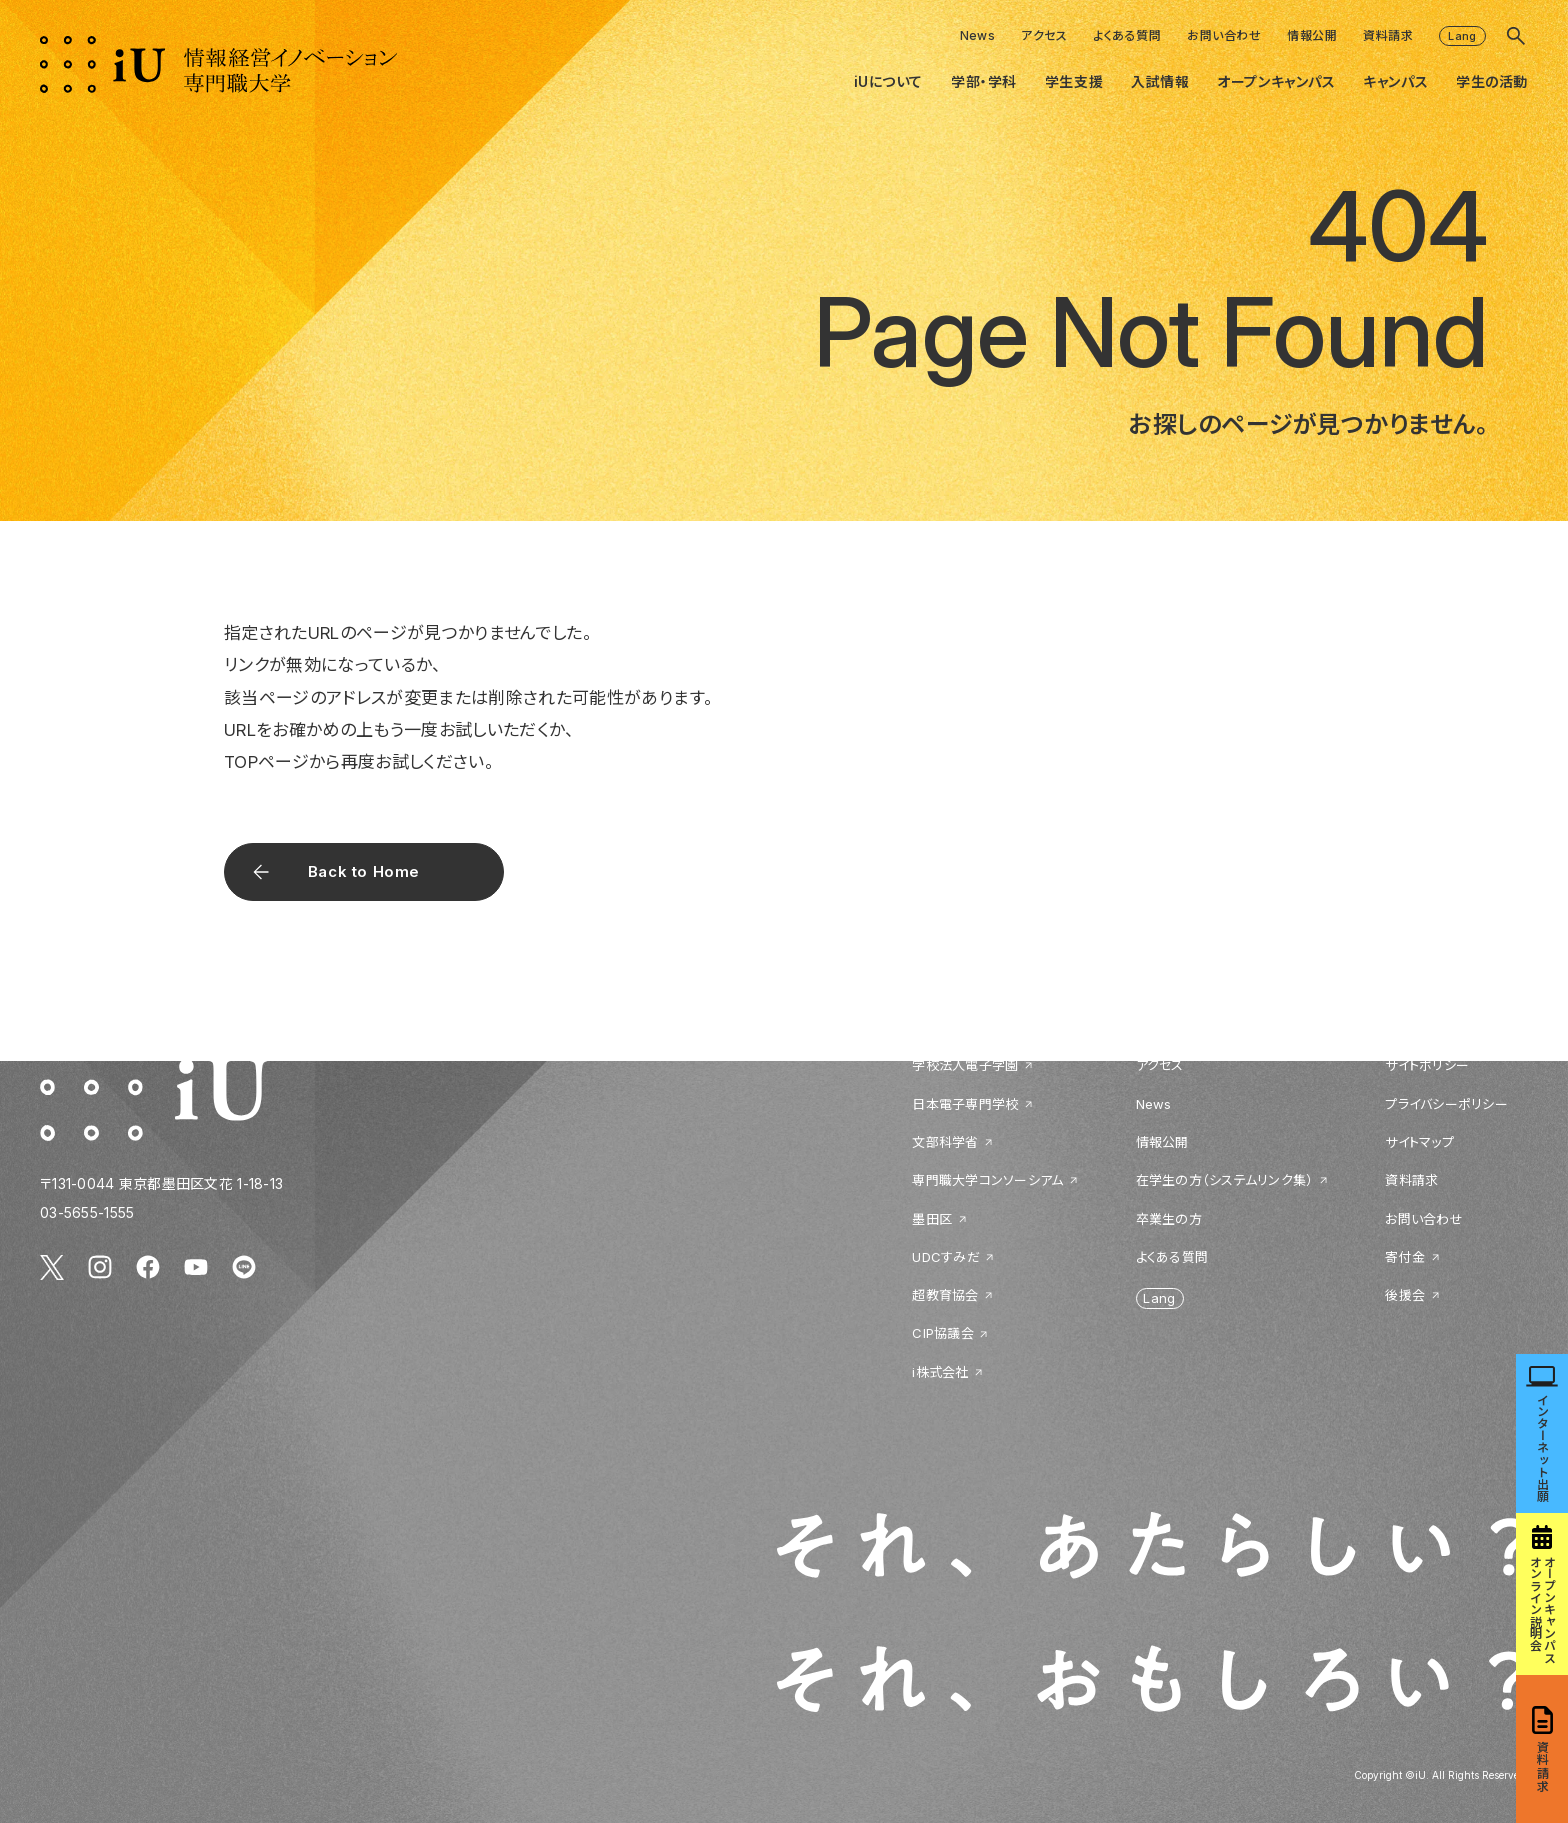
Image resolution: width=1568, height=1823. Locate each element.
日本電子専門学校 (965, 1104)
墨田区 (932, 1219)
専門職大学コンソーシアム (987, 1180)
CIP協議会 (943, 1333)
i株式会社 (940, 1372)
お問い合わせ (1224, 35)
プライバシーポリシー (1446, 1104)
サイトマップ (1419, 1142)
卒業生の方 (1169, 1219)
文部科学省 (945, 1142)
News (978, 35)
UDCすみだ (946, 1257)
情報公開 (1312, 35)
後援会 (1405, 1295)
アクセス (1044, 35)
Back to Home (364, 871)
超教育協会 (945, 1295)
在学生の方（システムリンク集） (1225, 1180)
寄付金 (1405, 1257)
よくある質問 (1127, 35)
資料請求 (1388, 35)
